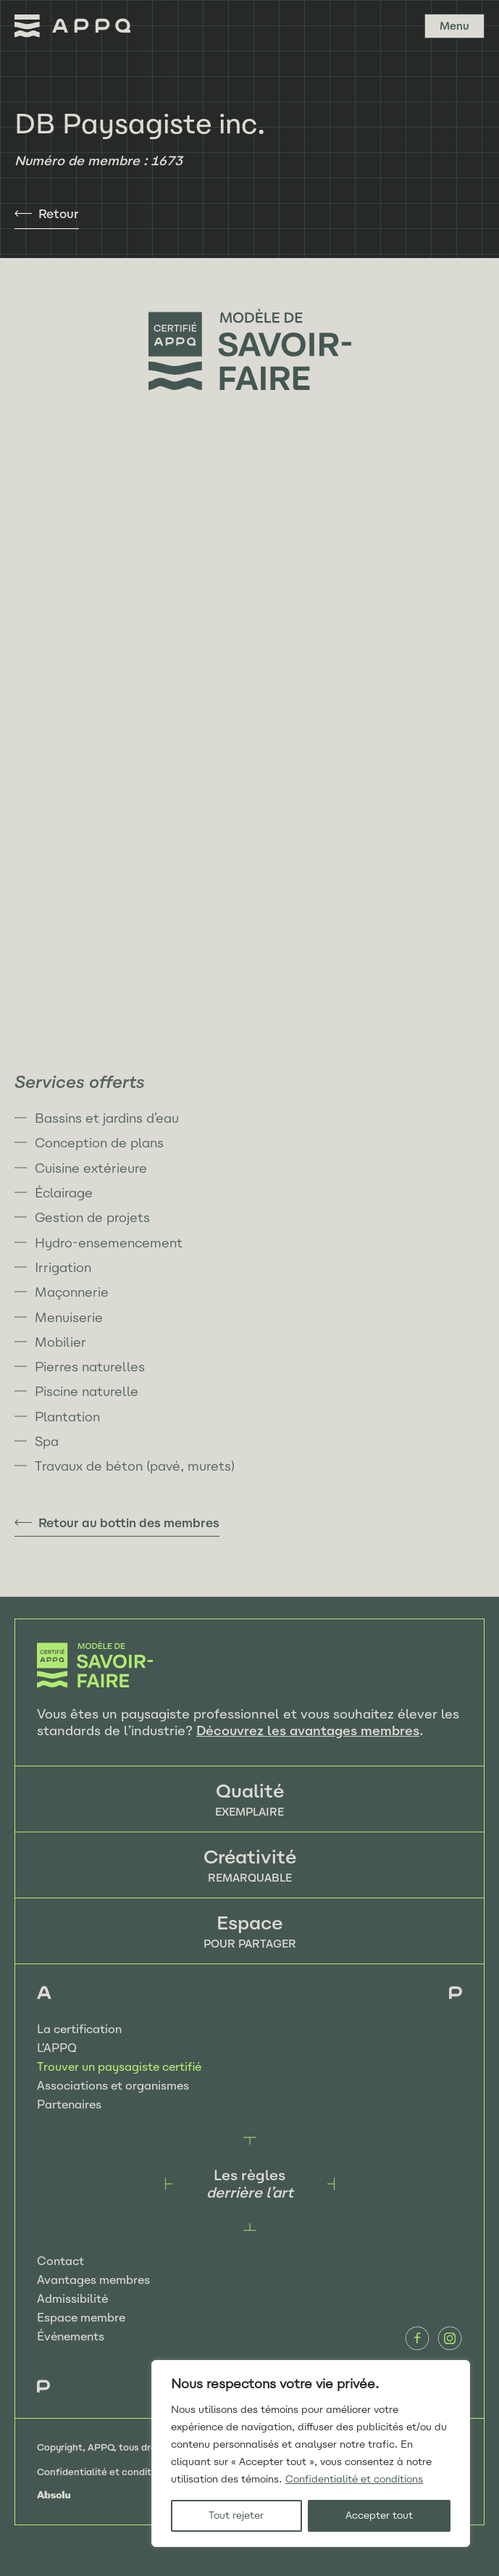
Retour (58, 214)
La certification (79, 2029)
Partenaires (69, 2104)
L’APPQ (57, 2048)
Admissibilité (72, 2299)
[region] (310, 2453)
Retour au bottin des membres (128, 1523)
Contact (60, 2261)
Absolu (53, 2494)
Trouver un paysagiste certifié (119, 2067)
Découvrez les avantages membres (307, 1731)
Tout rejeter (236, 2515)
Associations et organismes (113, 2086)
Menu (454, 26)
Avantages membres (93, 2280)
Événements (70, 2336)
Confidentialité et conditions (354, 2479)
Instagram (449, 2338)
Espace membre (81, 2317)
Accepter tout (379, 2515)
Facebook (417, 2338)
